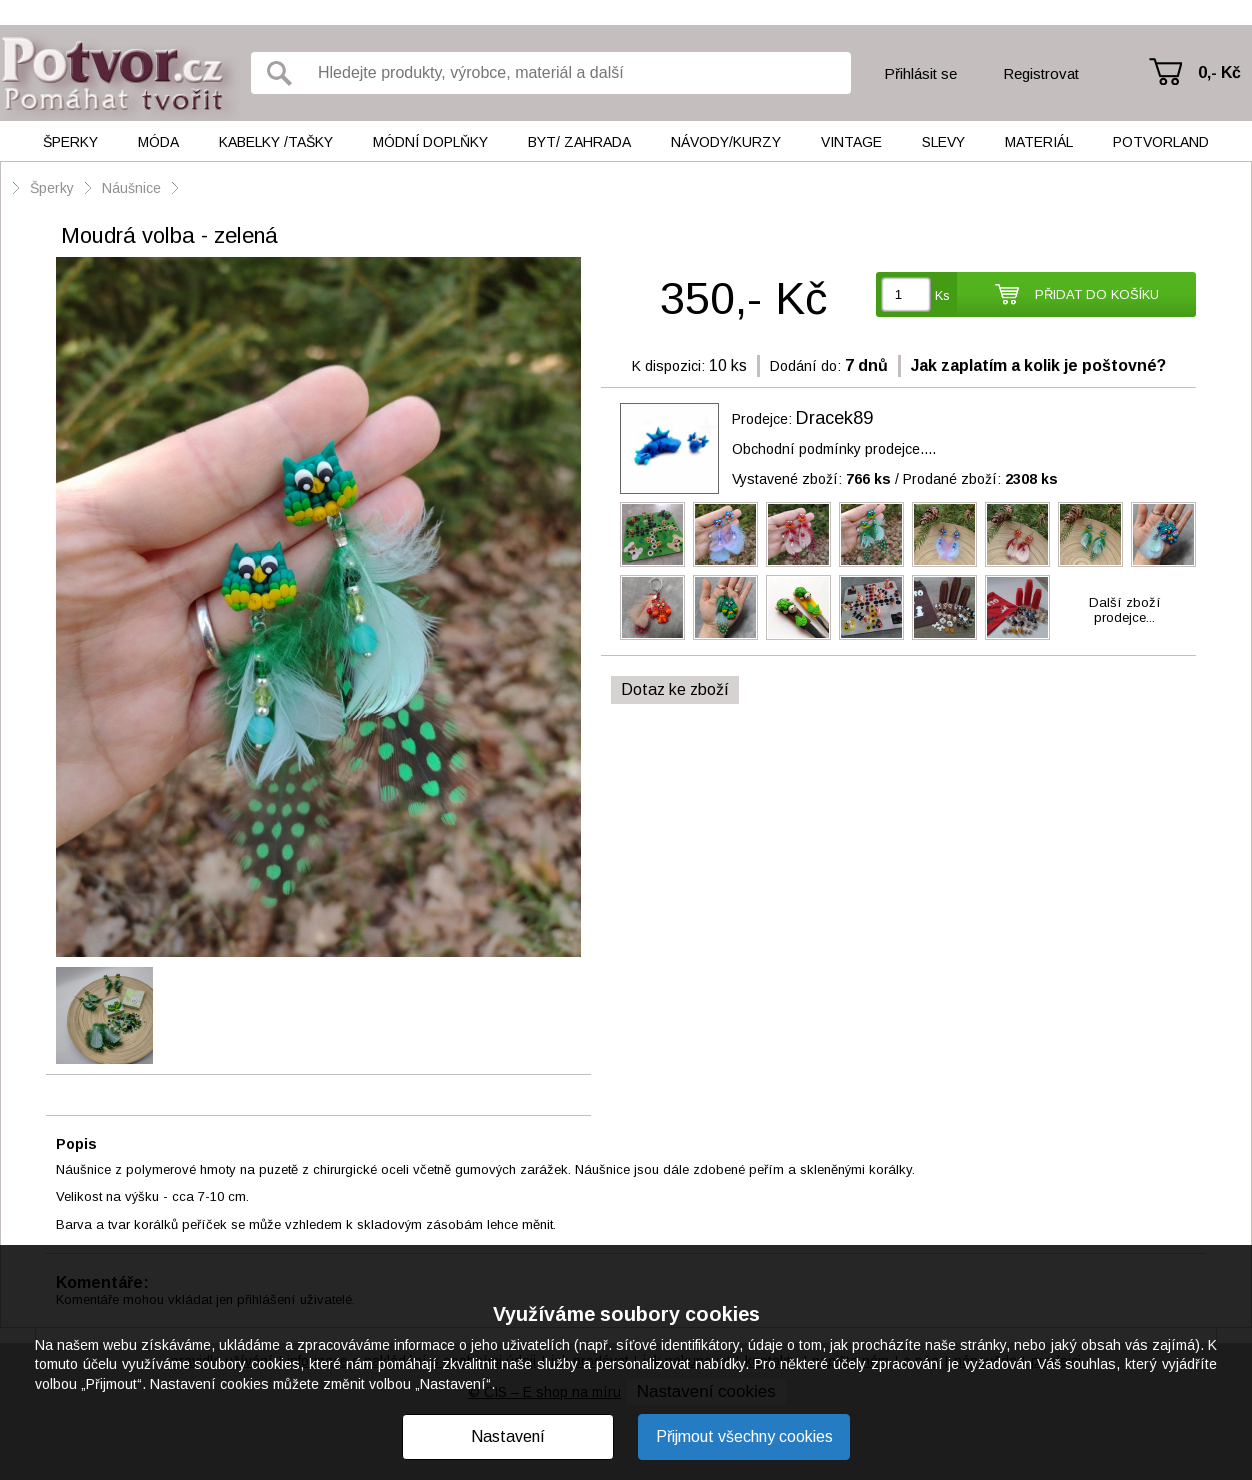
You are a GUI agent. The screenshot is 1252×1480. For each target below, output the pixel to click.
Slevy (943, 142)
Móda (158, 142)
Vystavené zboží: (811, 479)
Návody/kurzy (726, 142)
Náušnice (131, 188)
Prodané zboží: (980, 479)
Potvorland (1161, 142)
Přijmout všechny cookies (744, 1436)
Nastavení (508, 1436)
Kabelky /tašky (276, 142)
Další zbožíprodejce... (1125, 610)
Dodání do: (805, 366)
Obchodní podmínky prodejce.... (834, 449)
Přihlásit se (920, 73)
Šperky (70, 142)
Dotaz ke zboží (675, 689)
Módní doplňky (430, 142)
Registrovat (1041, 73)
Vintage (851, 142)
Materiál (1039, 142)
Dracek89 (834, 418)
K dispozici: (668, 366)
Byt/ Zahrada (579, 142)
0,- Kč (1219, 72)
